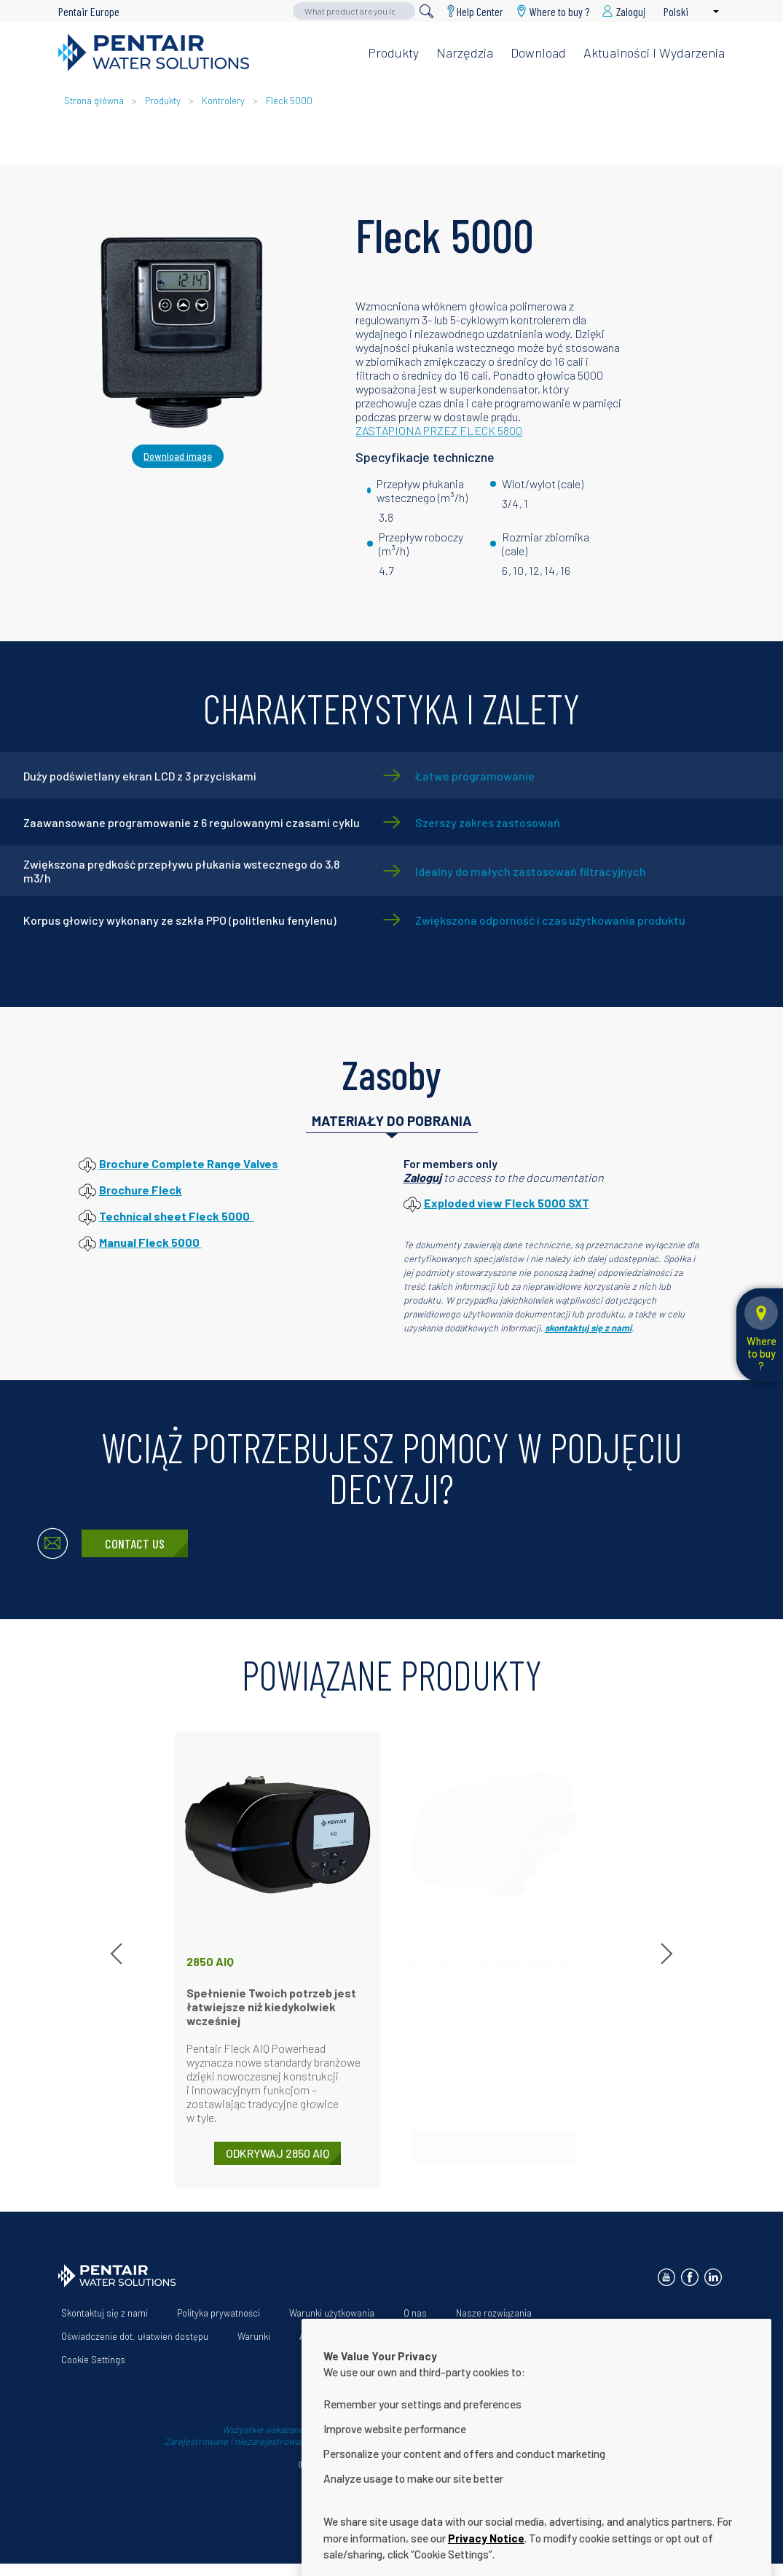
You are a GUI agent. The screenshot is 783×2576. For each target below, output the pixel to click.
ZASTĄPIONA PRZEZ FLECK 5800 (438, 430)
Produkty (393, 52)
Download (538, 52)
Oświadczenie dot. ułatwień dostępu (134, 2336)
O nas (415, 2313)
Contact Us (135, 1543)
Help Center (480, 11)
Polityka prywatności (218, 2313)
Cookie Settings (93, 2359)
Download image (177, 456)
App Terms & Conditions (348, 2336)
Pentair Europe (88, 11)
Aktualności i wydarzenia (654, 52)
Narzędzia (464, 52)
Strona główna (94, 100)
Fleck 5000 (289, 100)
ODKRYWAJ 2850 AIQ (277, 2153)
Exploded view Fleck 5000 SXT (506, 1203)
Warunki (253, 2336)
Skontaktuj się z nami (104, 2313)
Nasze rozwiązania (494, 2313)
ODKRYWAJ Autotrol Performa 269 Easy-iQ (494, 2147)
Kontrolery (223, 100)
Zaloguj (422, 1177)
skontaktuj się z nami (588, 1328)
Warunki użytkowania (331, 2313)
